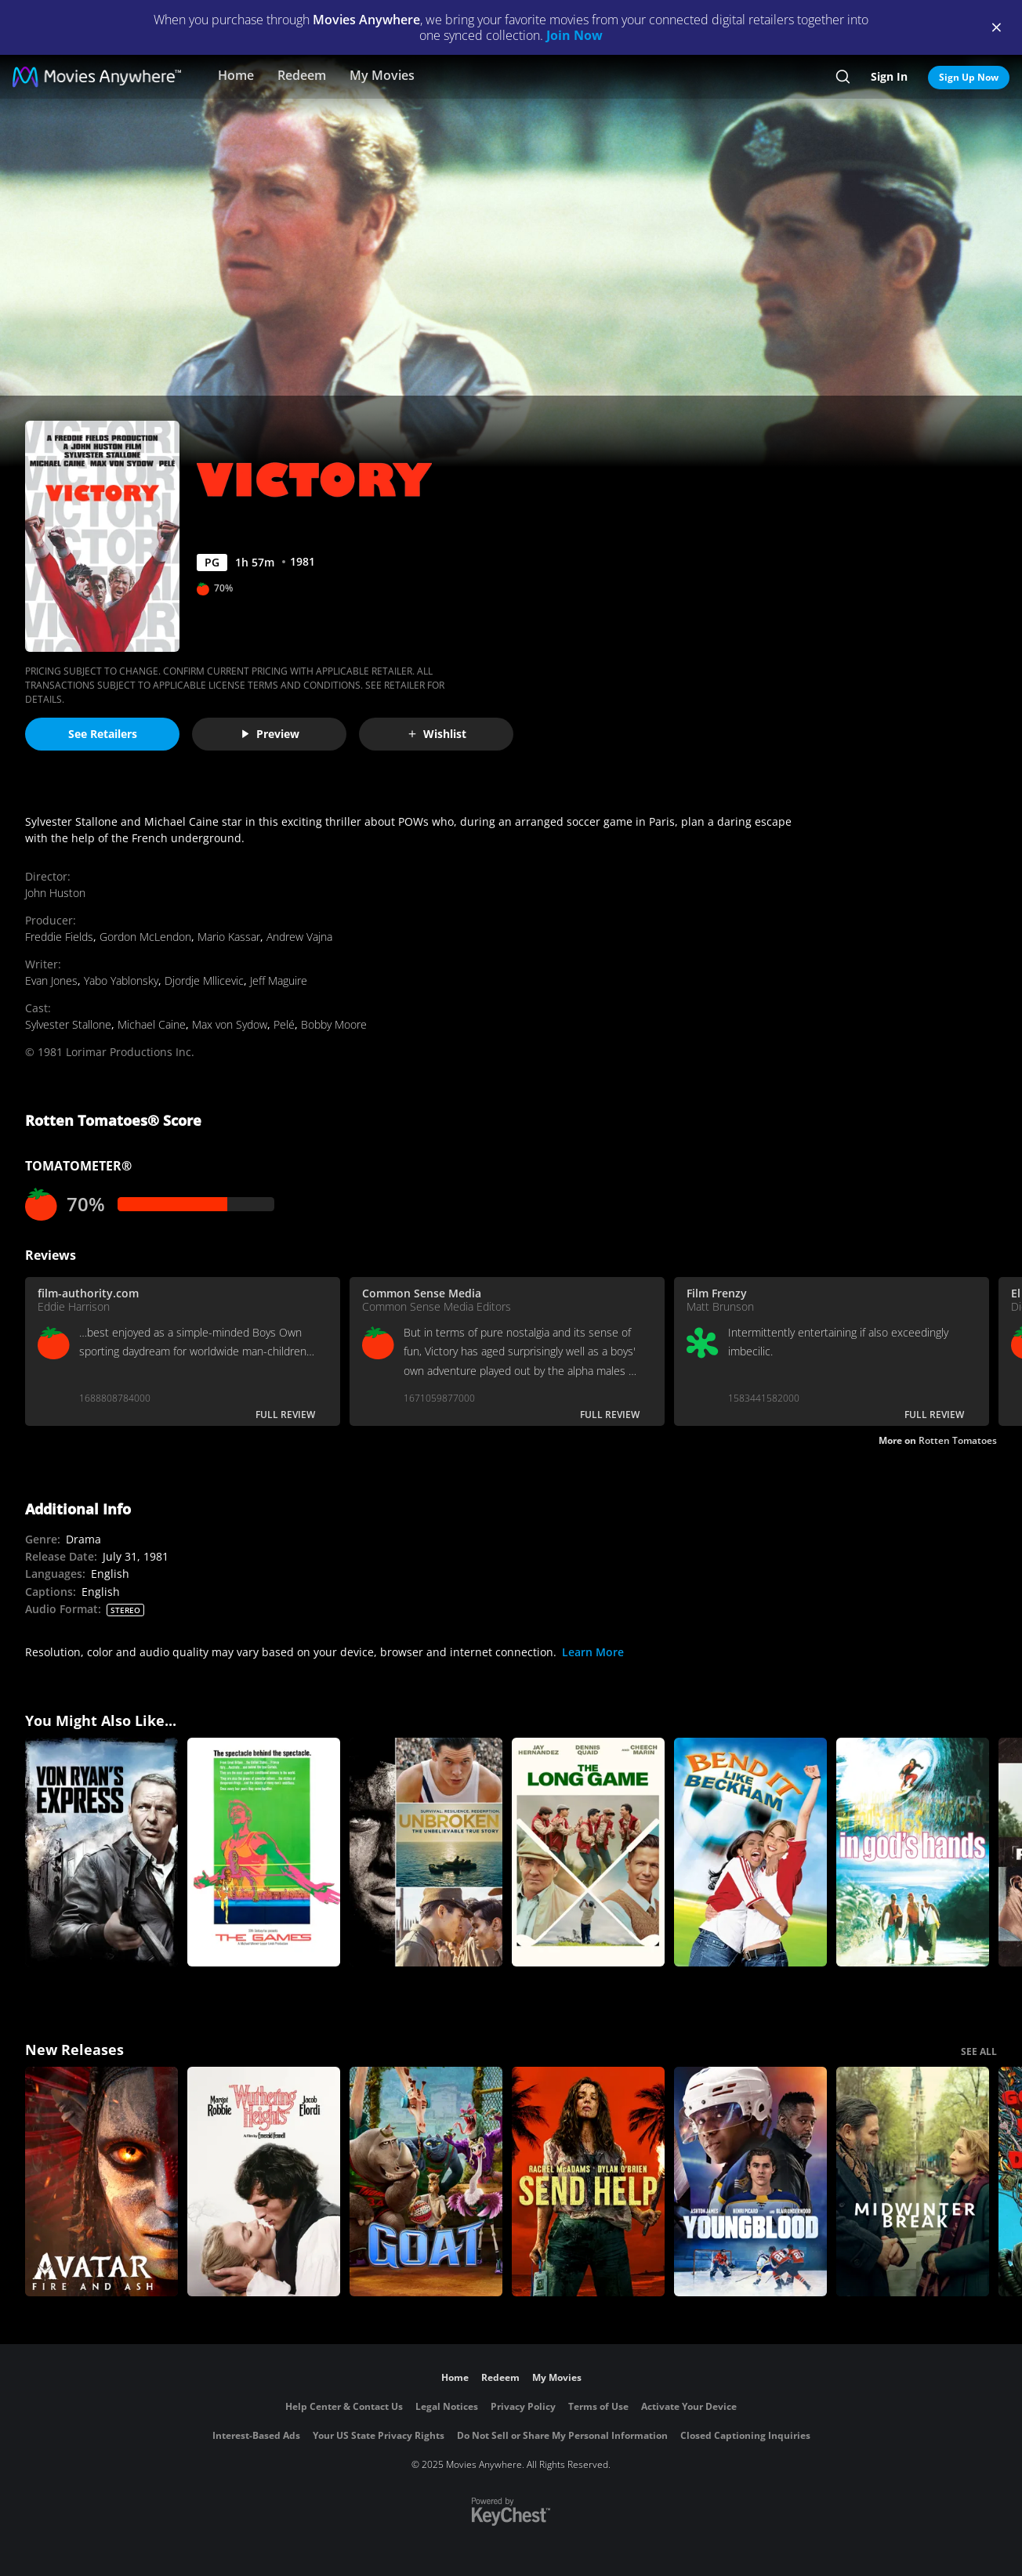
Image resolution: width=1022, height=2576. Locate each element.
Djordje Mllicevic (204, 980)
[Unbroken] (426, 1852)
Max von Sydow (229, 1024)
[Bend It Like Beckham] (750, 1852)
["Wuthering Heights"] (263, 2181)
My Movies (382, 75)
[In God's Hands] (912, 1852)
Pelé (284, 1024)
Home (236, 75)
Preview (269, 733)
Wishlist (436, 733)
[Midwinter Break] (912, 2181)
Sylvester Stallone (68, 1024)
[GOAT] (426, 2181)
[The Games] (263, 1852)
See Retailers (102, 733)
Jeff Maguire (278, 980)
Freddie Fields (59, 936)
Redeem (301, 75)
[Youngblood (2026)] (750, 2181)
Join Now (574, 35)
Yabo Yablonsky (121, 980)
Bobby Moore (334, 1024)
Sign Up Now (968, 77)
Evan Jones (51, 980)
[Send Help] (588, 2181)
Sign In (889, 76)
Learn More (593, 1651)
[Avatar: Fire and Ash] (101, 2181)
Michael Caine (152, 1024)
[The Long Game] (588, 1852)
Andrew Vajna (299, 936)
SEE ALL (979, 2051)
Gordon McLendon (145, 936)
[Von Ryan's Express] (101, 1852)
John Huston (55, 892)
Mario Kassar (229, 936)
